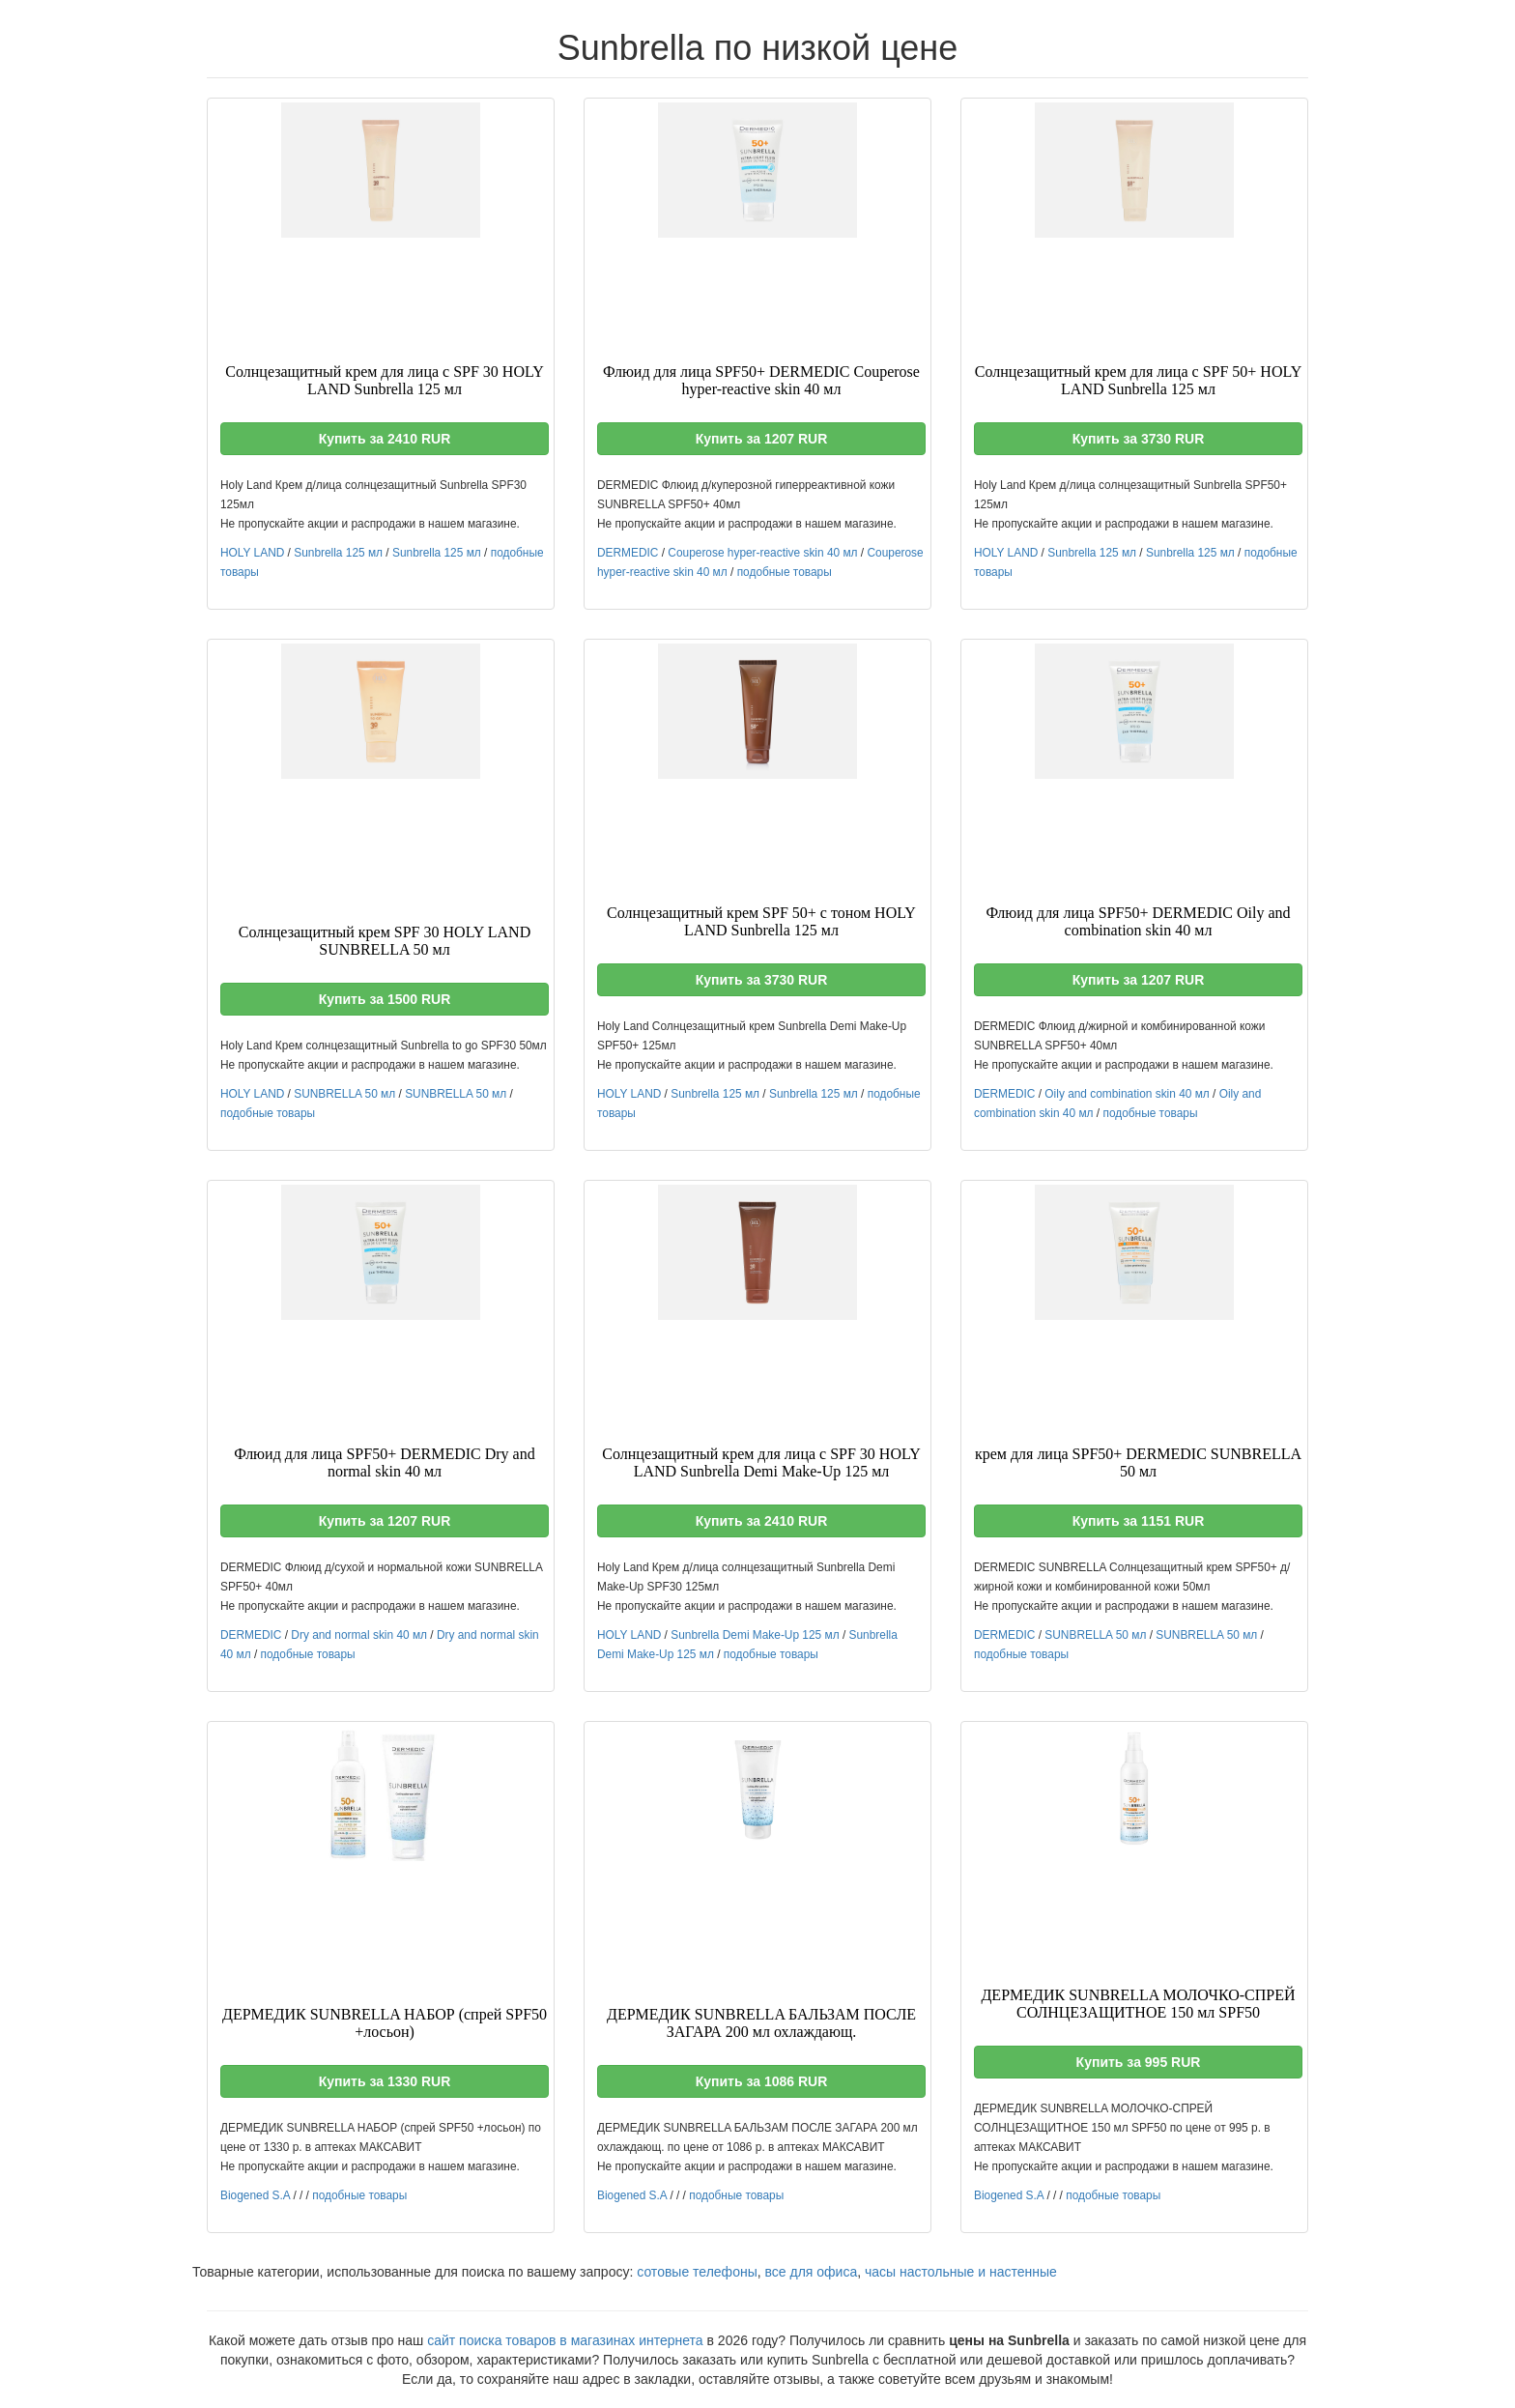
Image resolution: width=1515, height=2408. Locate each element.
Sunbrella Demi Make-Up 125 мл (755, 1635)
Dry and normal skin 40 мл (359, 1635)
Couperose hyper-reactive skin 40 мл (762, 552)
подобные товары (784, 572)
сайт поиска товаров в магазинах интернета (565, 2340)
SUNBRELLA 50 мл (344, 1094)
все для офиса (811, 2271)
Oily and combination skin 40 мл (1126, 1094)
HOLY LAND (252, 552)
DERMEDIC (627, 552)
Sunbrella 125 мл (338, 552)
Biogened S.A (255, 2195)
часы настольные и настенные (961, 2271)
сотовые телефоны (697, 2271)
